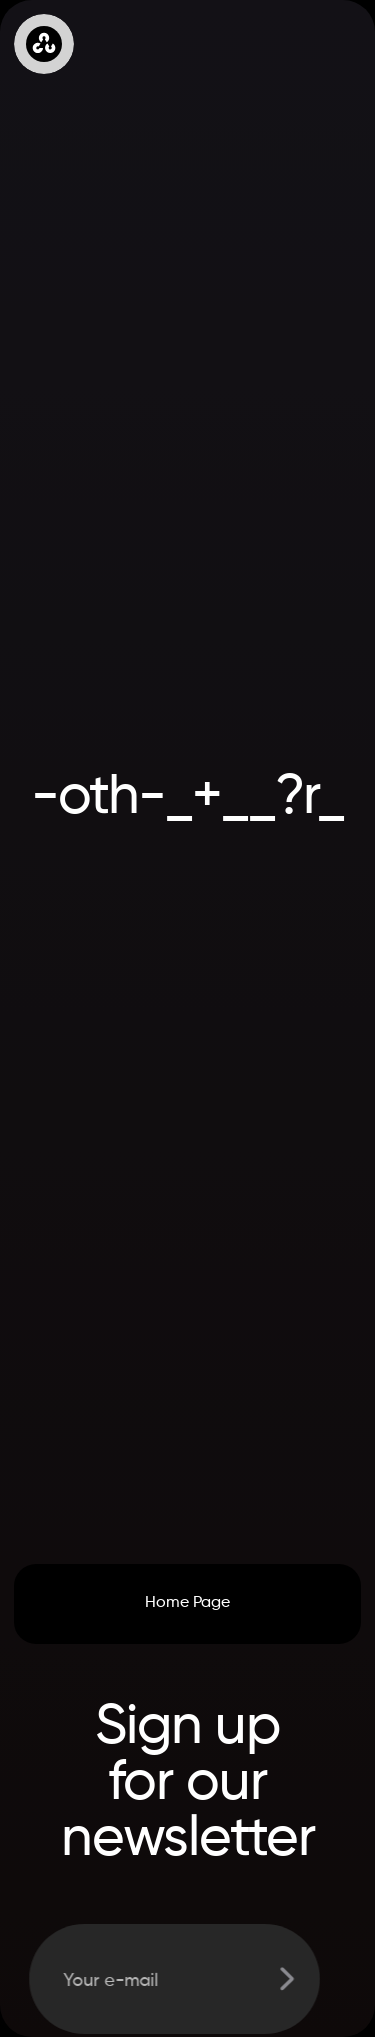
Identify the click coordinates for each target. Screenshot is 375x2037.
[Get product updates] (167, 1979)
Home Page (187, 1603)
